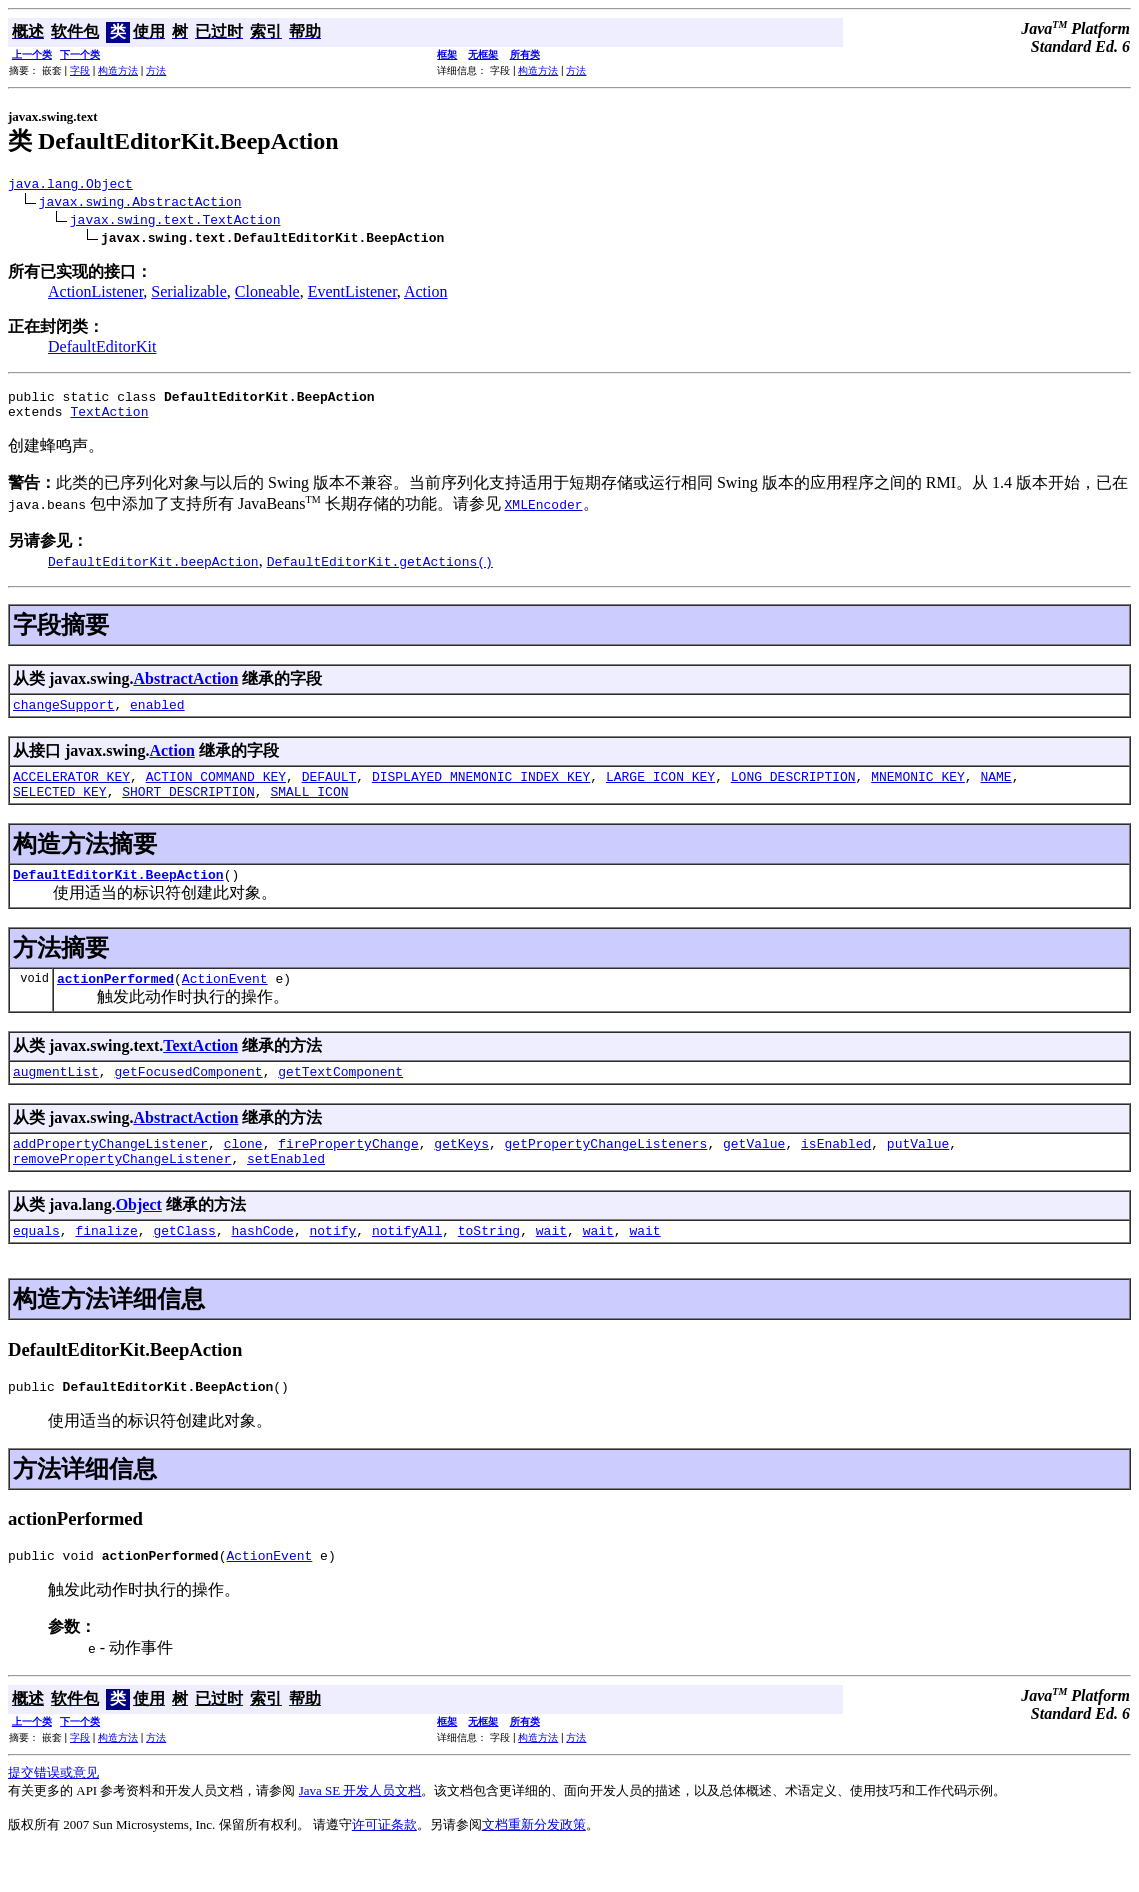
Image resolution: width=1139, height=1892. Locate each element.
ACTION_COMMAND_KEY (216, 791)
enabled (157, 716)
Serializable (189, 294)
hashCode (262, 1266)
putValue (918, 1173)
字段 (80, 70)
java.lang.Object (70, 186)
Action (426, 294)
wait (551, 1266)
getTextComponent (340, 1098)
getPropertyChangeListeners (605, 1173)
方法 (156, 70)
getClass (184, 1266)
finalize (106, 1266)
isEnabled (836, 1173)
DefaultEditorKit (102, 349)
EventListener (352, 294)
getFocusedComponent (188, 1098)
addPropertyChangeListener (110, 1173)
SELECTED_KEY (60, 809)
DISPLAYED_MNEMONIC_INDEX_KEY (481, 791)
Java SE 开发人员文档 (360, 1832)
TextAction (109, 420)
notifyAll (407, 1266)
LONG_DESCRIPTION (793, 791)
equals (36, 1266)
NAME (995, 791)
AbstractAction (185, 687)
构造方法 (118, 70)
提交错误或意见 (53, 1814)
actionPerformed (115, 1002)
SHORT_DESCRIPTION (188, 809)
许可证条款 (384, 1866)
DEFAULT (329, 791)
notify (332, 1266)
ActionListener (95, 294)
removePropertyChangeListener (122, 1191)
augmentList (56, 1098)
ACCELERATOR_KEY (71, 791)
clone (243, 1173)
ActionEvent (225, 1002)
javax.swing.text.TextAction (175, 222)
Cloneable (267, 294)
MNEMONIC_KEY (918, 791)
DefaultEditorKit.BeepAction (118, 895)
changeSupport (63, 716)
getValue (754, 1173)
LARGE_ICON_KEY (660, 791)
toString (489, 1266)
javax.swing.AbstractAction (140, 204)
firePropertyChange (348, 1173)
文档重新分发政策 (534, 1866)
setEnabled (286, 1191)
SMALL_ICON (309, 809)
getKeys (461, 1173)
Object (139, 1237)
